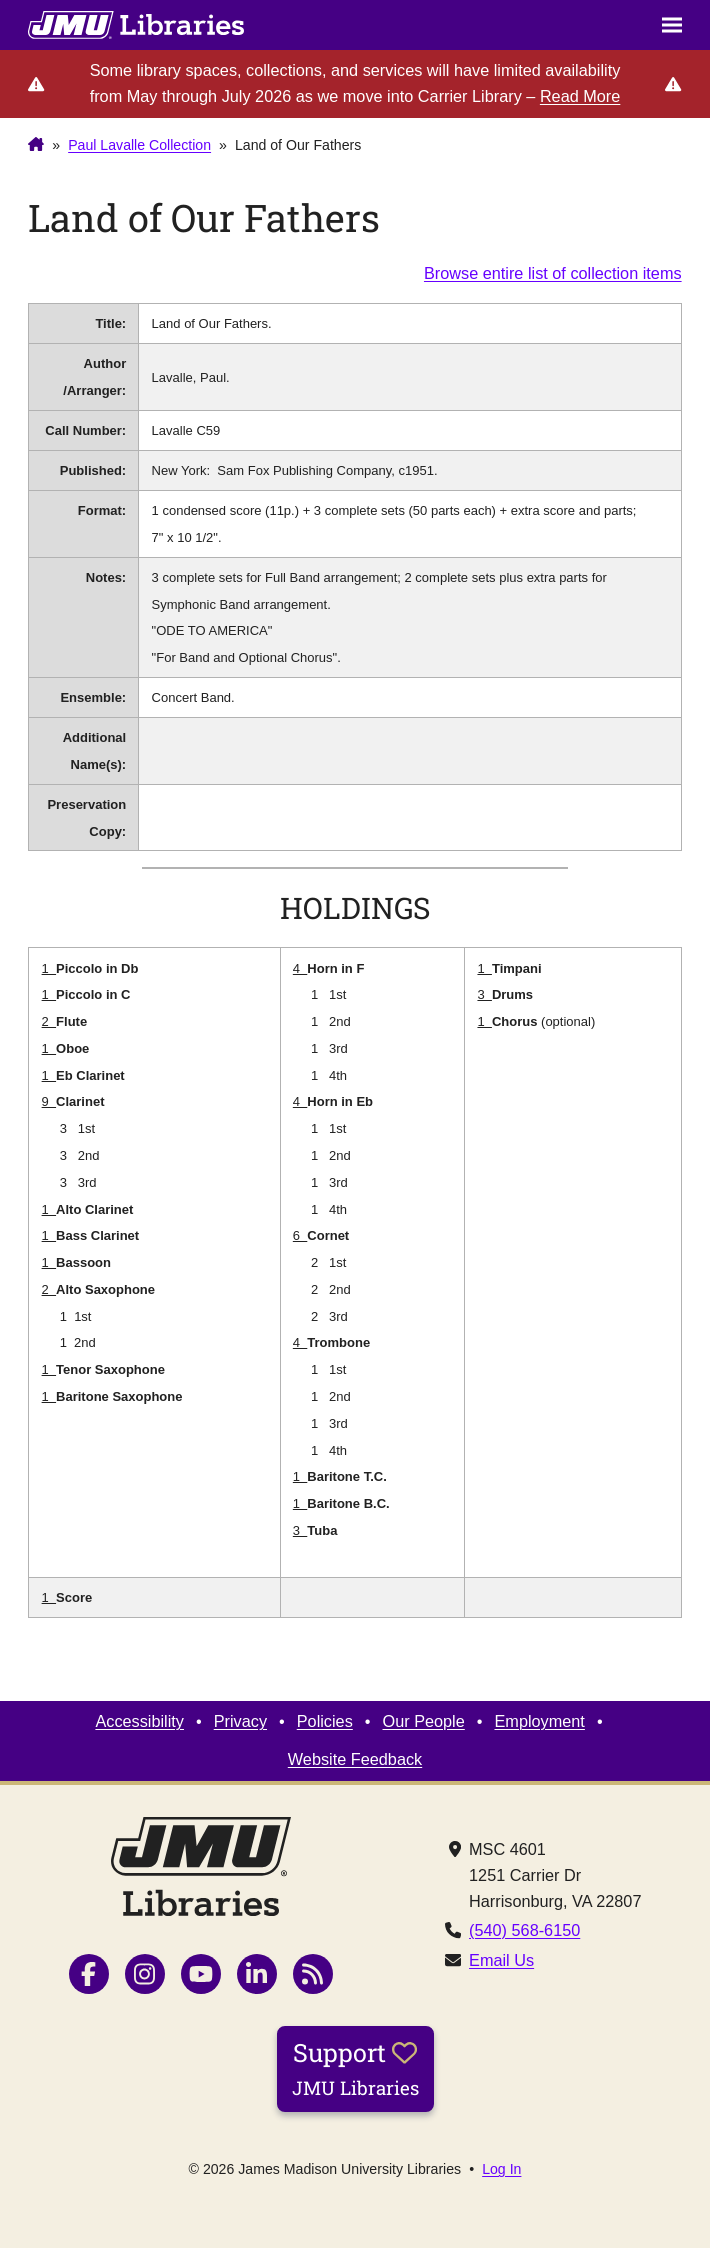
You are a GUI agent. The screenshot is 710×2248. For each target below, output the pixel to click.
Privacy (240, 1721)
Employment (539, 1721)
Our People (424, 1721)
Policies (325, 1721)
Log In (501, 2169)
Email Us (501, 1960)
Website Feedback (355, 1759)
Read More (580, 96)
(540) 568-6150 (524, 1930)
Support (355, 2068)
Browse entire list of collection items (553, 273)
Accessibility (139, 1721)
